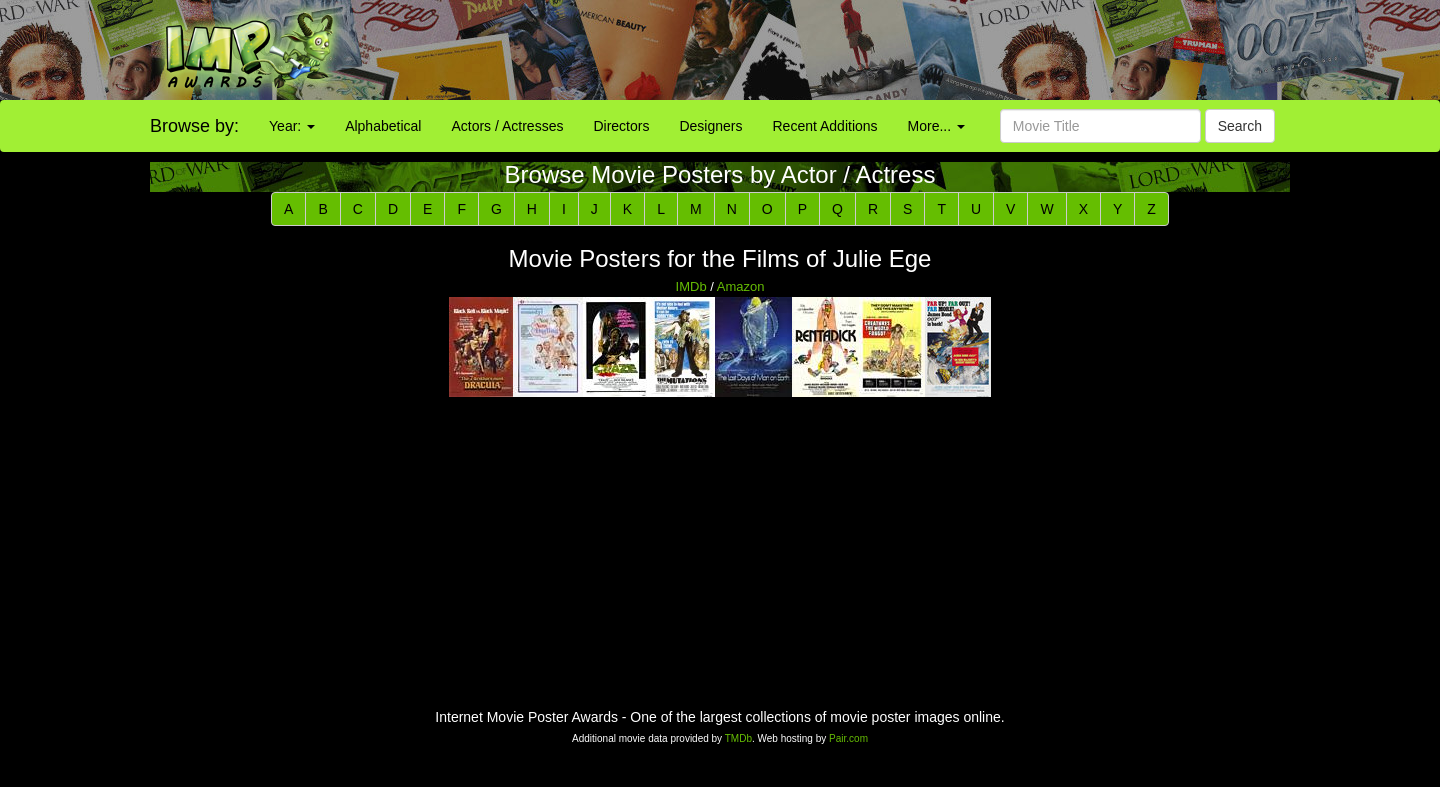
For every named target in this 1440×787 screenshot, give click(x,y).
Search (1240, 126)
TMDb (738, 738)
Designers (710, 126)
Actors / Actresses (507, 126)
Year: (292, 126)
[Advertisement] (900, 50)
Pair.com (848, 738)
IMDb (691, 286)
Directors (621, 126)
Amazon (741, 286)
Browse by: (194, 126)
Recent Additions (825, 126)
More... (936, 126)
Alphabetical (383, 126)
